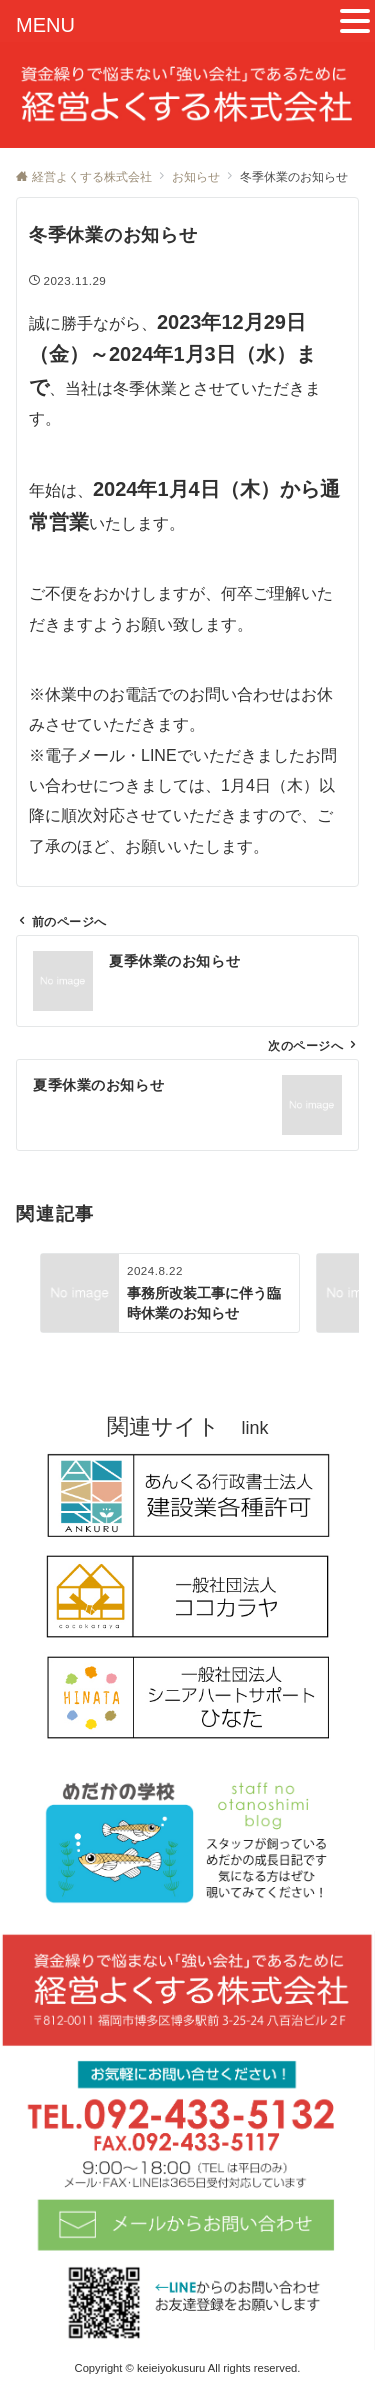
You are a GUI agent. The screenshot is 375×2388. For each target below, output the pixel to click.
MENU (45, 25)
